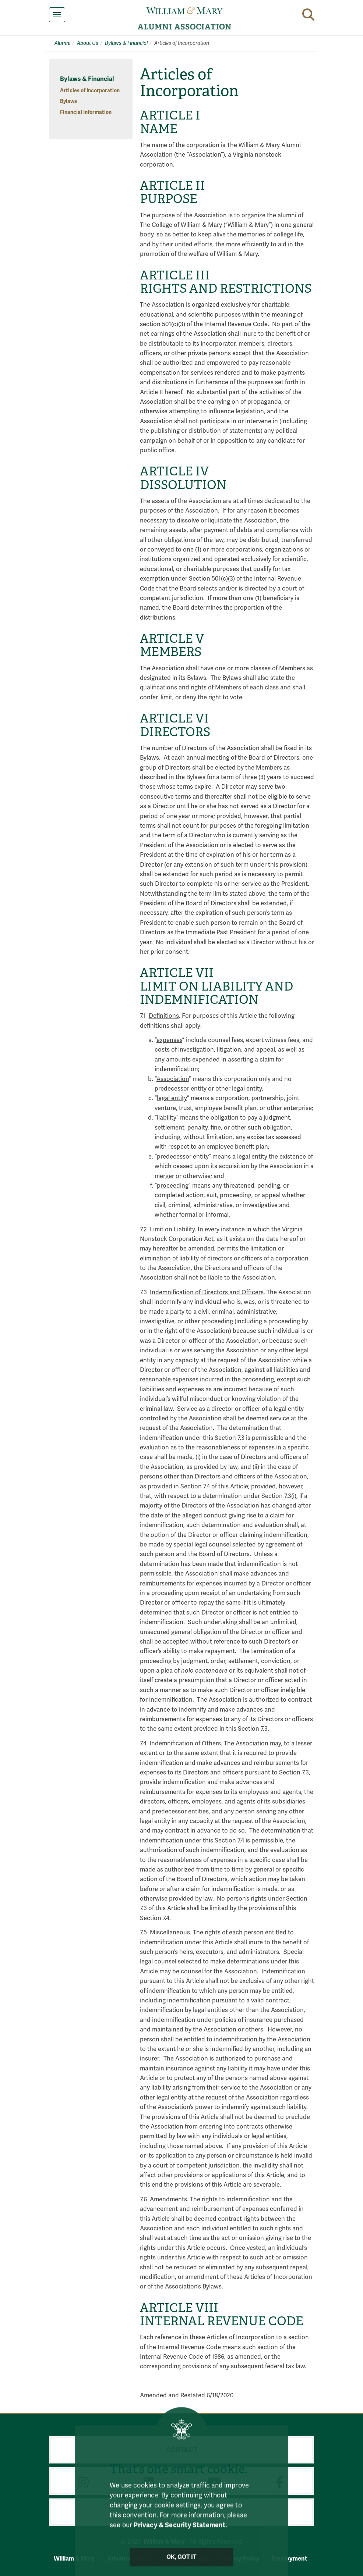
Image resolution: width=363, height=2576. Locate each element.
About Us (87, 43)
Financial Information (86, 112)
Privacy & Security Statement (179, 2531)
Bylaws (68, 101)
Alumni (62, 43)
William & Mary (74, 2558)
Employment (289, 2558)
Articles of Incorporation (90, 91)
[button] (308, 14)
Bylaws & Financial (126, 43)
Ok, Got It (181, 2563)
